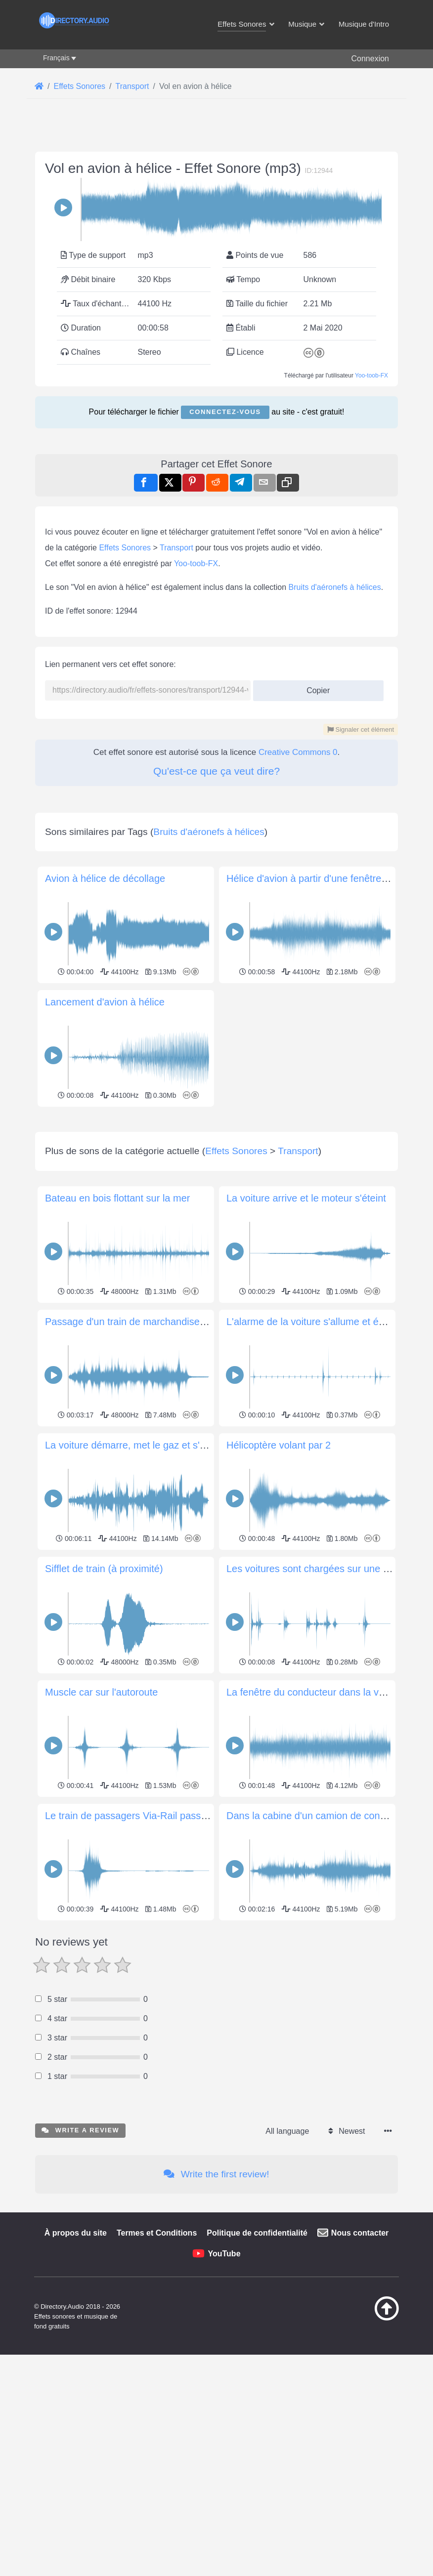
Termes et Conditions (157, 2371)
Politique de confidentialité (257, 2371)
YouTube (224, 2392)
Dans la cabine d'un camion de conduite (313, 1954)
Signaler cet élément (360, 729)
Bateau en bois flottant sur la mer (117, 1336)
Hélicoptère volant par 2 (278, 1583)
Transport (176, 547)
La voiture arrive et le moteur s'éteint (306, 1336)
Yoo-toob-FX (371, 375)
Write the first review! (216, 2312)
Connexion (370, 58)
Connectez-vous (224, 411)
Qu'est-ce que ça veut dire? (216, 771)
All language (287, 2269)
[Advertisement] (216, 1179)
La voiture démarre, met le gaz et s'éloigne (138, 1583)
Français (56, 58)
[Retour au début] (378, 2456)
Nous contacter (360, 2371)
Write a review (80, 2268)
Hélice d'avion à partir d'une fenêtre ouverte (321, 878)
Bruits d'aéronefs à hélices (335, 587)
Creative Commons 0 (298, 752)
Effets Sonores (125, 547)
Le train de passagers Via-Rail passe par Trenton (152, 1954)
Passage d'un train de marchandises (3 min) (141, 1459)
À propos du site (75, 2371)
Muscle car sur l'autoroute (101, 1830)
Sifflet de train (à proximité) (104, 1707)
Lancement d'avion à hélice (105, 1002)
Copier (314, 687)
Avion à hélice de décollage (105, 878)
